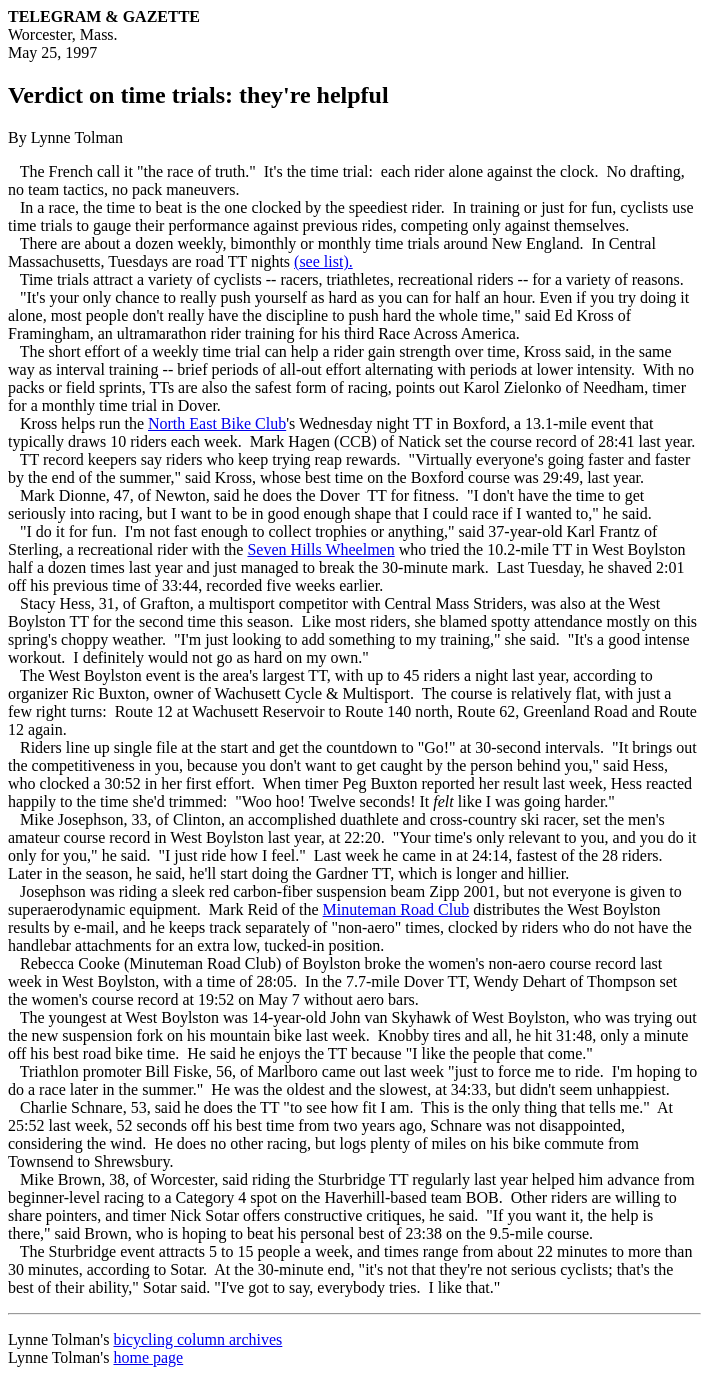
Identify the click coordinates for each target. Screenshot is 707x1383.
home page (148, 1357)
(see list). (323, 261)
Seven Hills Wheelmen (320, 549)
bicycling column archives (197, 1339)
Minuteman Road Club (396, 909)
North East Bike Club (217, 423)
